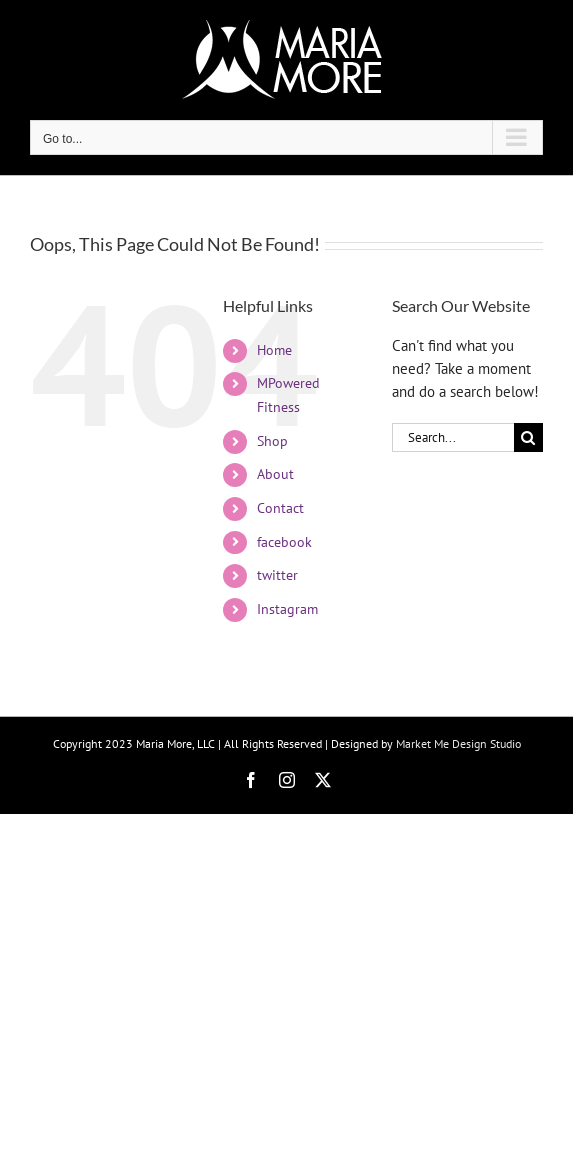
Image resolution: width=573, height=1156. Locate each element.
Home (274, 350)
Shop (272, 441)
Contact (280, 508)
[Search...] (453, 437)
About (275, 474)
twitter (277, 575)
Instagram (287, 609)
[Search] (528, 437)
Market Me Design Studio (458, 743)
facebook (284, 542)
